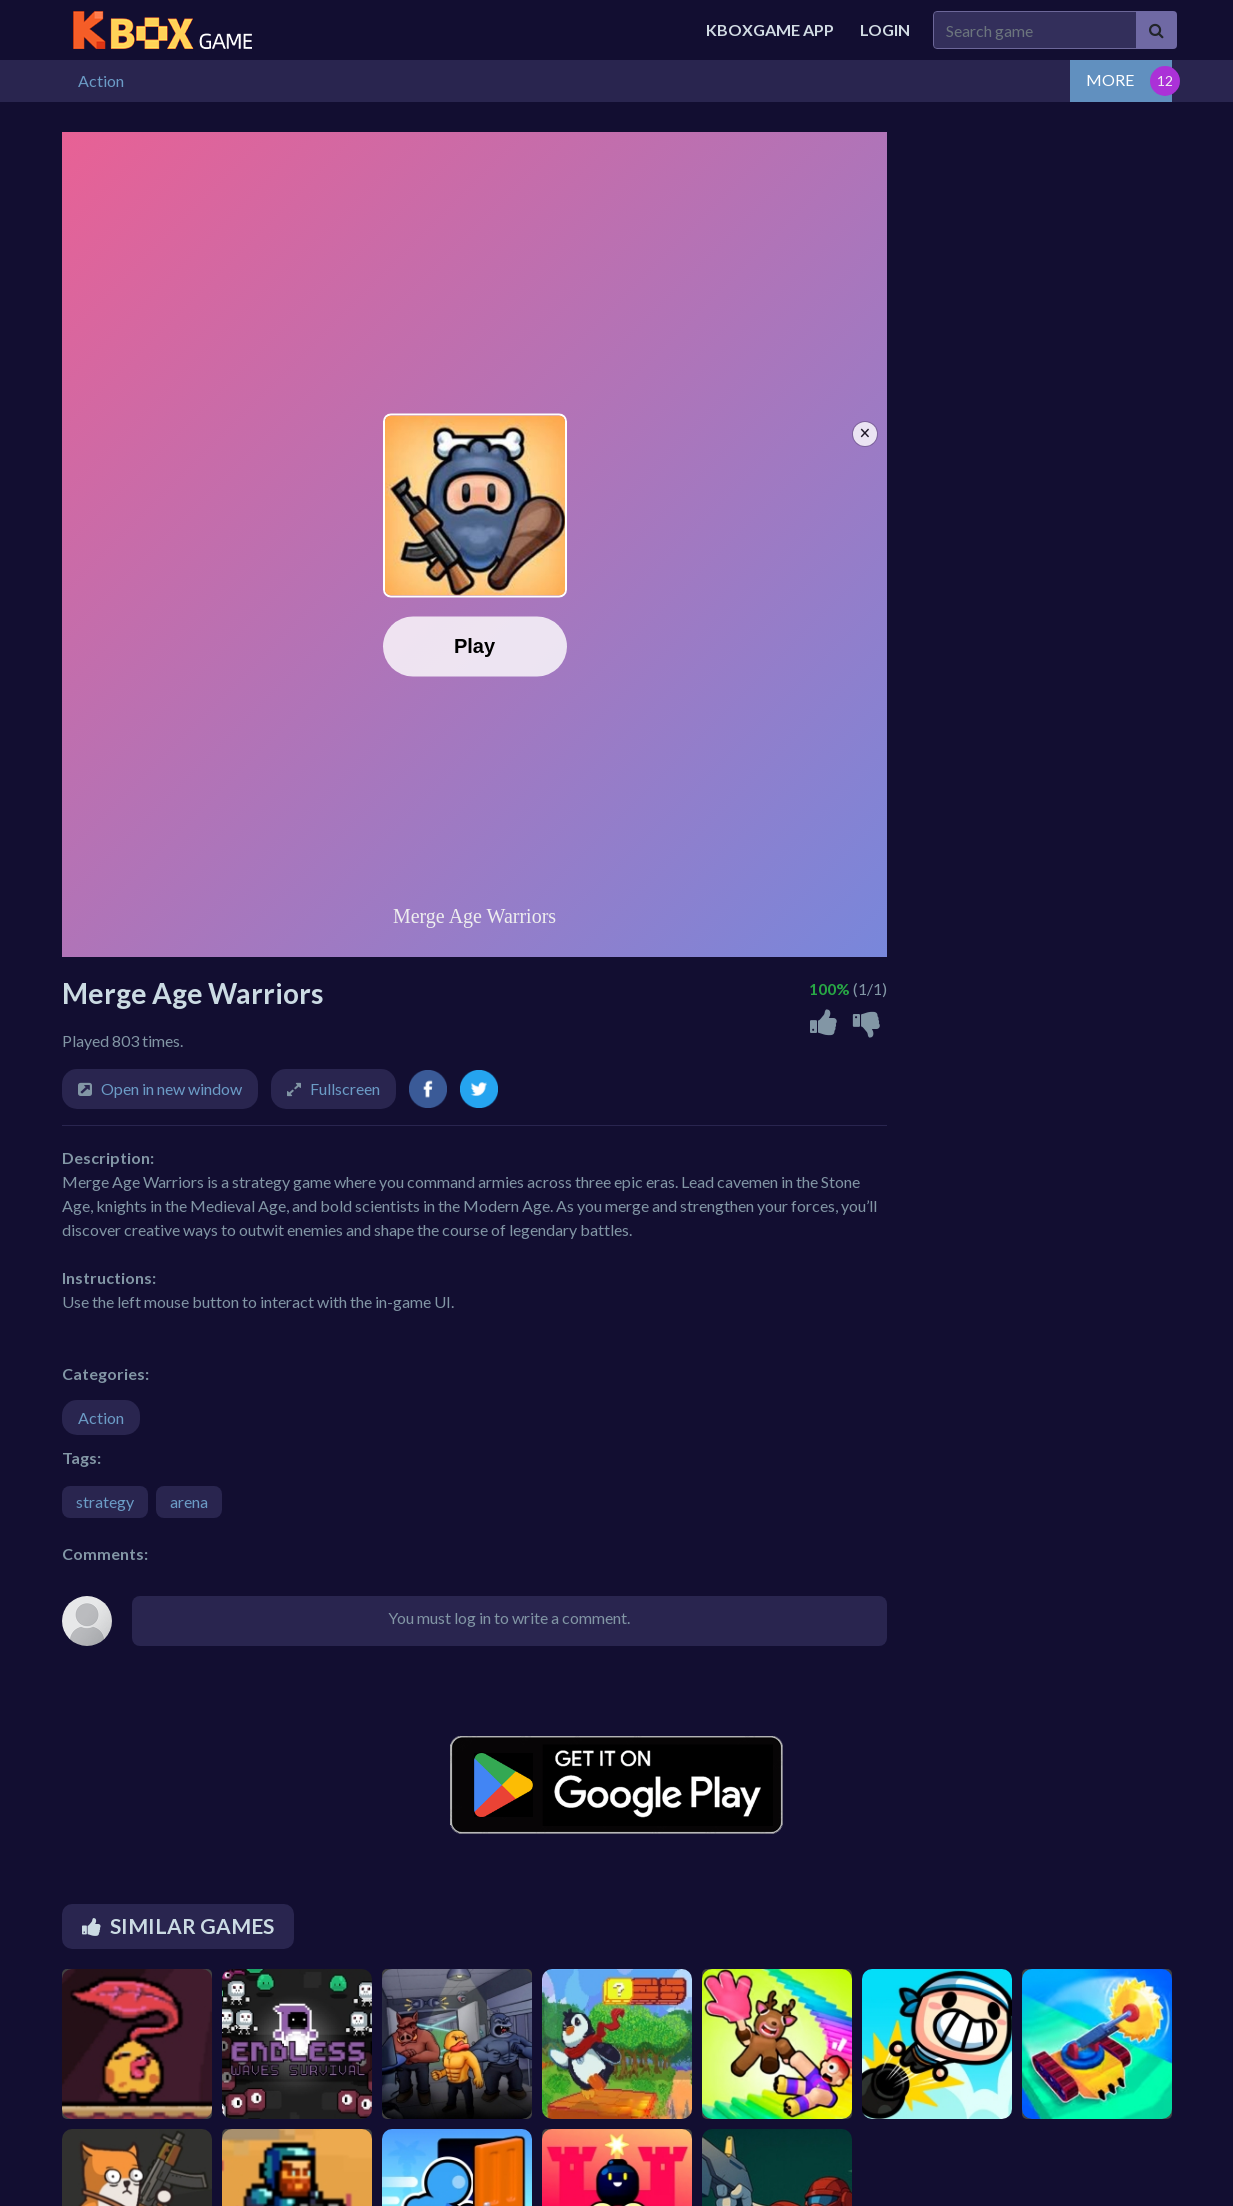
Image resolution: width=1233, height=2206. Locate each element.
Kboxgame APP (770, 29)
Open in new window (171, 1088)
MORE (1110, 79)
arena (189, 1501)
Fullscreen (345, 1088)
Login (885, 29)
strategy (105, 1501)
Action (101, 1417)
